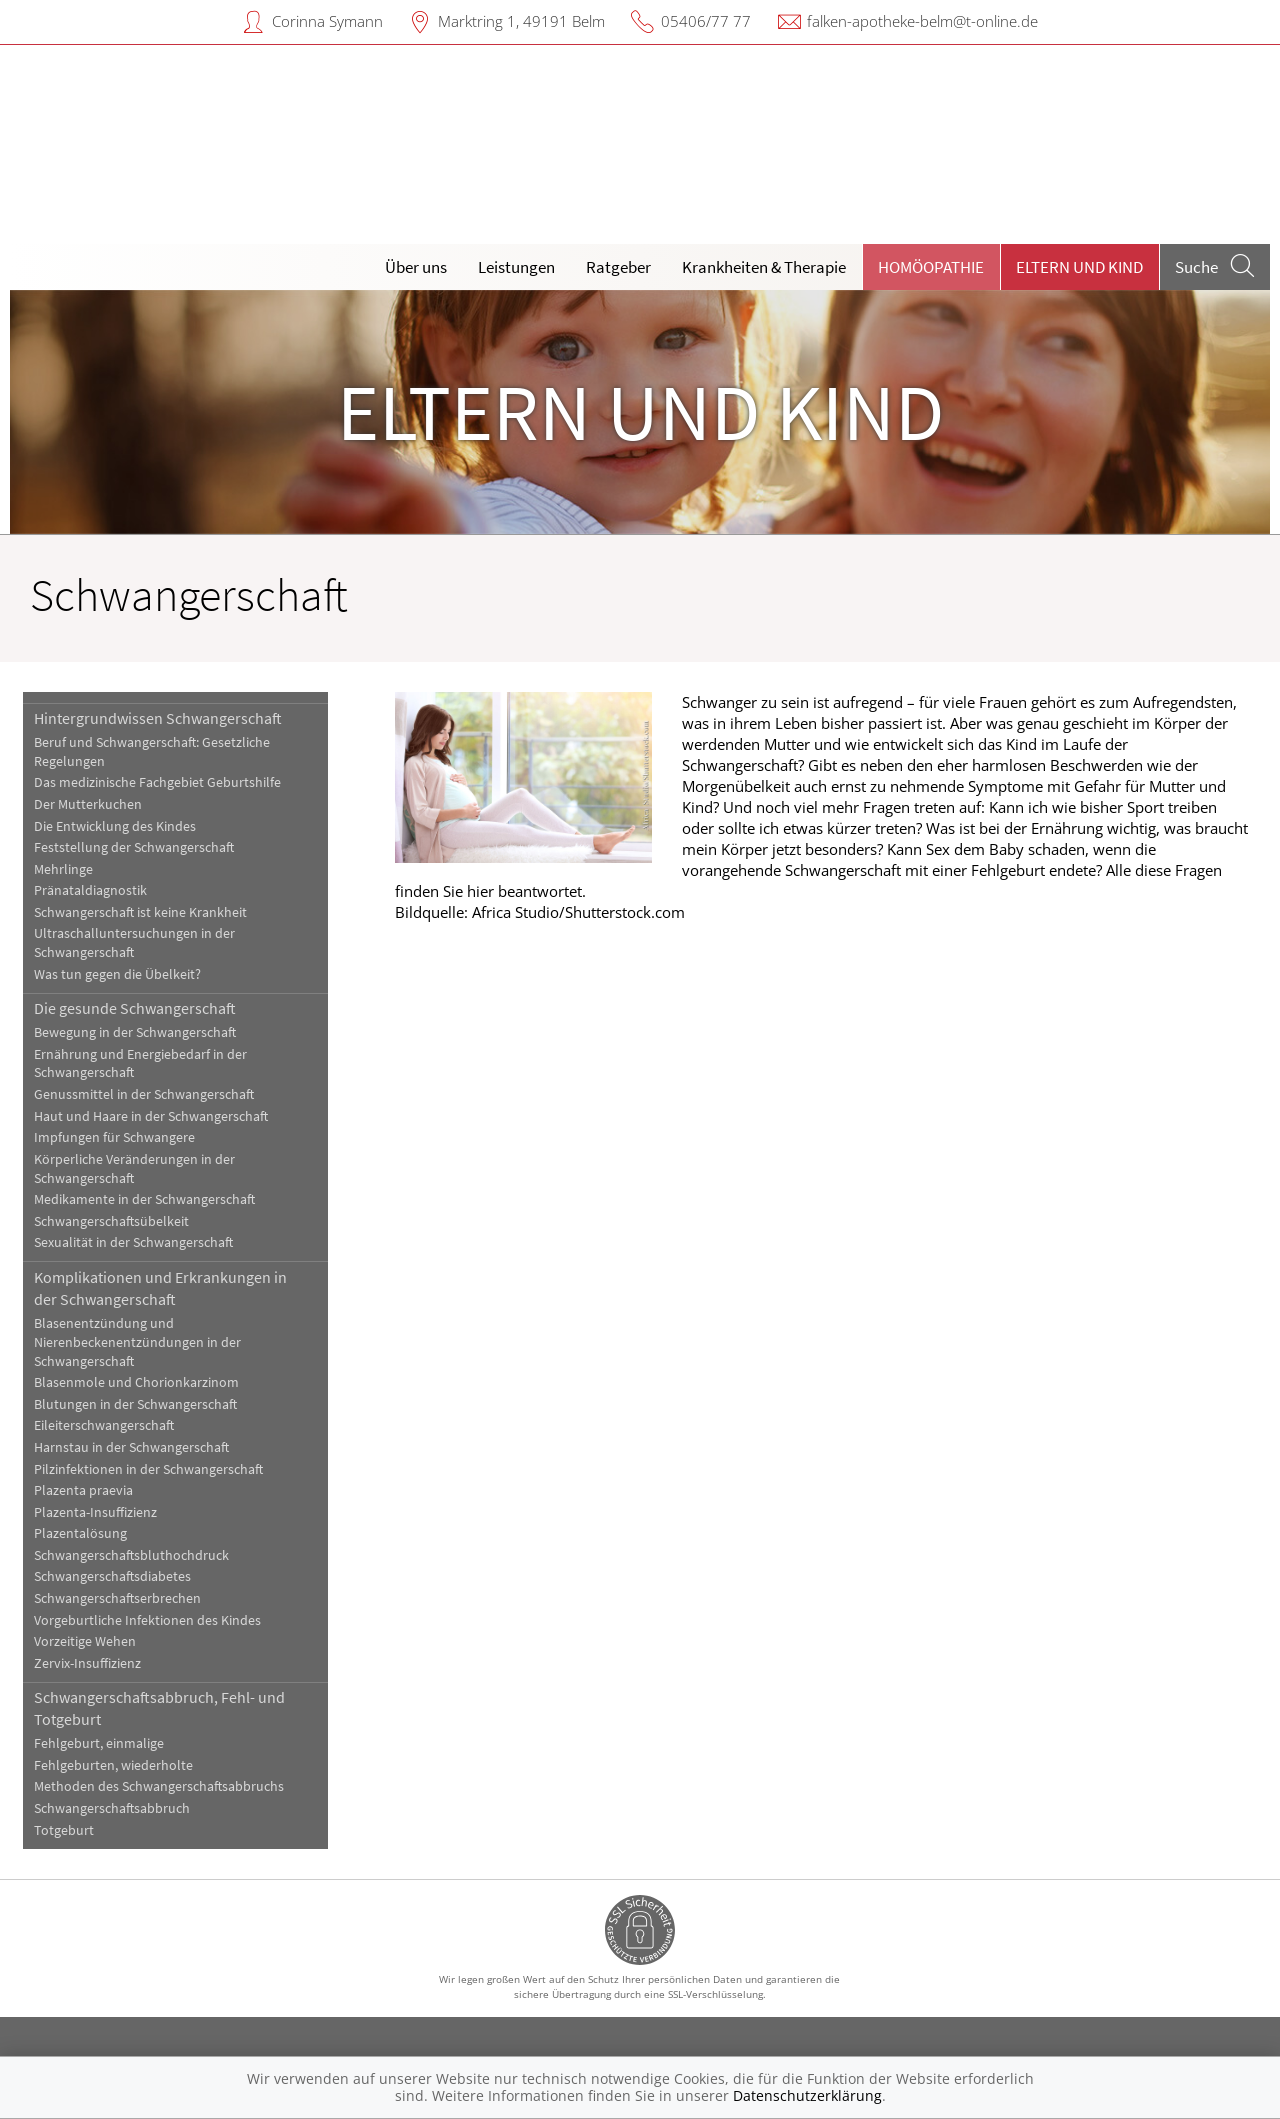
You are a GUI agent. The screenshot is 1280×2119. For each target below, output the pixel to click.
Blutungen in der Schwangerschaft (135, 1404)
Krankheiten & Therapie (764, 267)
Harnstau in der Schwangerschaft (131, 1447)
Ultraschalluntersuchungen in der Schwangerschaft (134, 943)
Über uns (416, 267)
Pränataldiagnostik (90, 890)
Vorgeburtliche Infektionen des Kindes (147, 1620)
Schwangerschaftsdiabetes (112, 1576)
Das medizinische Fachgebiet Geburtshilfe (157, 782)
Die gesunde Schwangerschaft (135, 1008)
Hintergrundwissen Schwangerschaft (158, 718)
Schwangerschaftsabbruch (112, 1808)
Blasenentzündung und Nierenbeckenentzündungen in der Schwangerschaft (137, 1342)
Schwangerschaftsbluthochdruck (131, 1555)
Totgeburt (64, 1830)
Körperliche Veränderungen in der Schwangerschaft (134, 1169)
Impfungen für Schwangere (114, 1137)
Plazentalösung (80, 1533)
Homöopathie (931, 267)
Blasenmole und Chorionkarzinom (136, 1382)
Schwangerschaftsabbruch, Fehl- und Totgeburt (159, 1708)
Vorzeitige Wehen (85, 1641)
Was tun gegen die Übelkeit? (117, 974)
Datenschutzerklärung (807, 2095)
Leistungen (516, 267)
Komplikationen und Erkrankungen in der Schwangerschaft (160, 1288)
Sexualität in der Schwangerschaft (133, 1242)
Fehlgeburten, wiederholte (113, 1765)
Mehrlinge (63, 869)
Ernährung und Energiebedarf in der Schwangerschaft (140, 1064)
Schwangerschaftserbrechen (117, 1598)
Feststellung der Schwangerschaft (134, 847)
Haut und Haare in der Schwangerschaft (151, 1116)
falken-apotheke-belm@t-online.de (922, 21)
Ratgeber (618, 267)
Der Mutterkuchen (88, 804)
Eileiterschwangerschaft (104, 1425)
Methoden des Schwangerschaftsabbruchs (159, 1786)
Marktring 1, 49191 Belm (521, 21)
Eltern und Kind (1079, 267)
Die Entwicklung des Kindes (115, 826)
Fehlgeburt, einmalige (99, 1743)
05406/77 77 (706, 21)
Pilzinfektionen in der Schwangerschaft (148, 1469)
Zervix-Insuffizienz (87, 1663)
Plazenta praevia (83, 1490)
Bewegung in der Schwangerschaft (135, 1032)
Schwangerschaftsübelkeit (111, 1221)
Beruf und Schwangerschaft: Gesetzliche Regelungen (152, 752)
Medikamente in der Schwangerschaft (144, 1199)
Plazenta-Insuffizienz (95, 1512)
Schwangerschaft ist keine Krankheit (140, 912)
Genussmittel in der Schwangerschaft (144, 1094)
